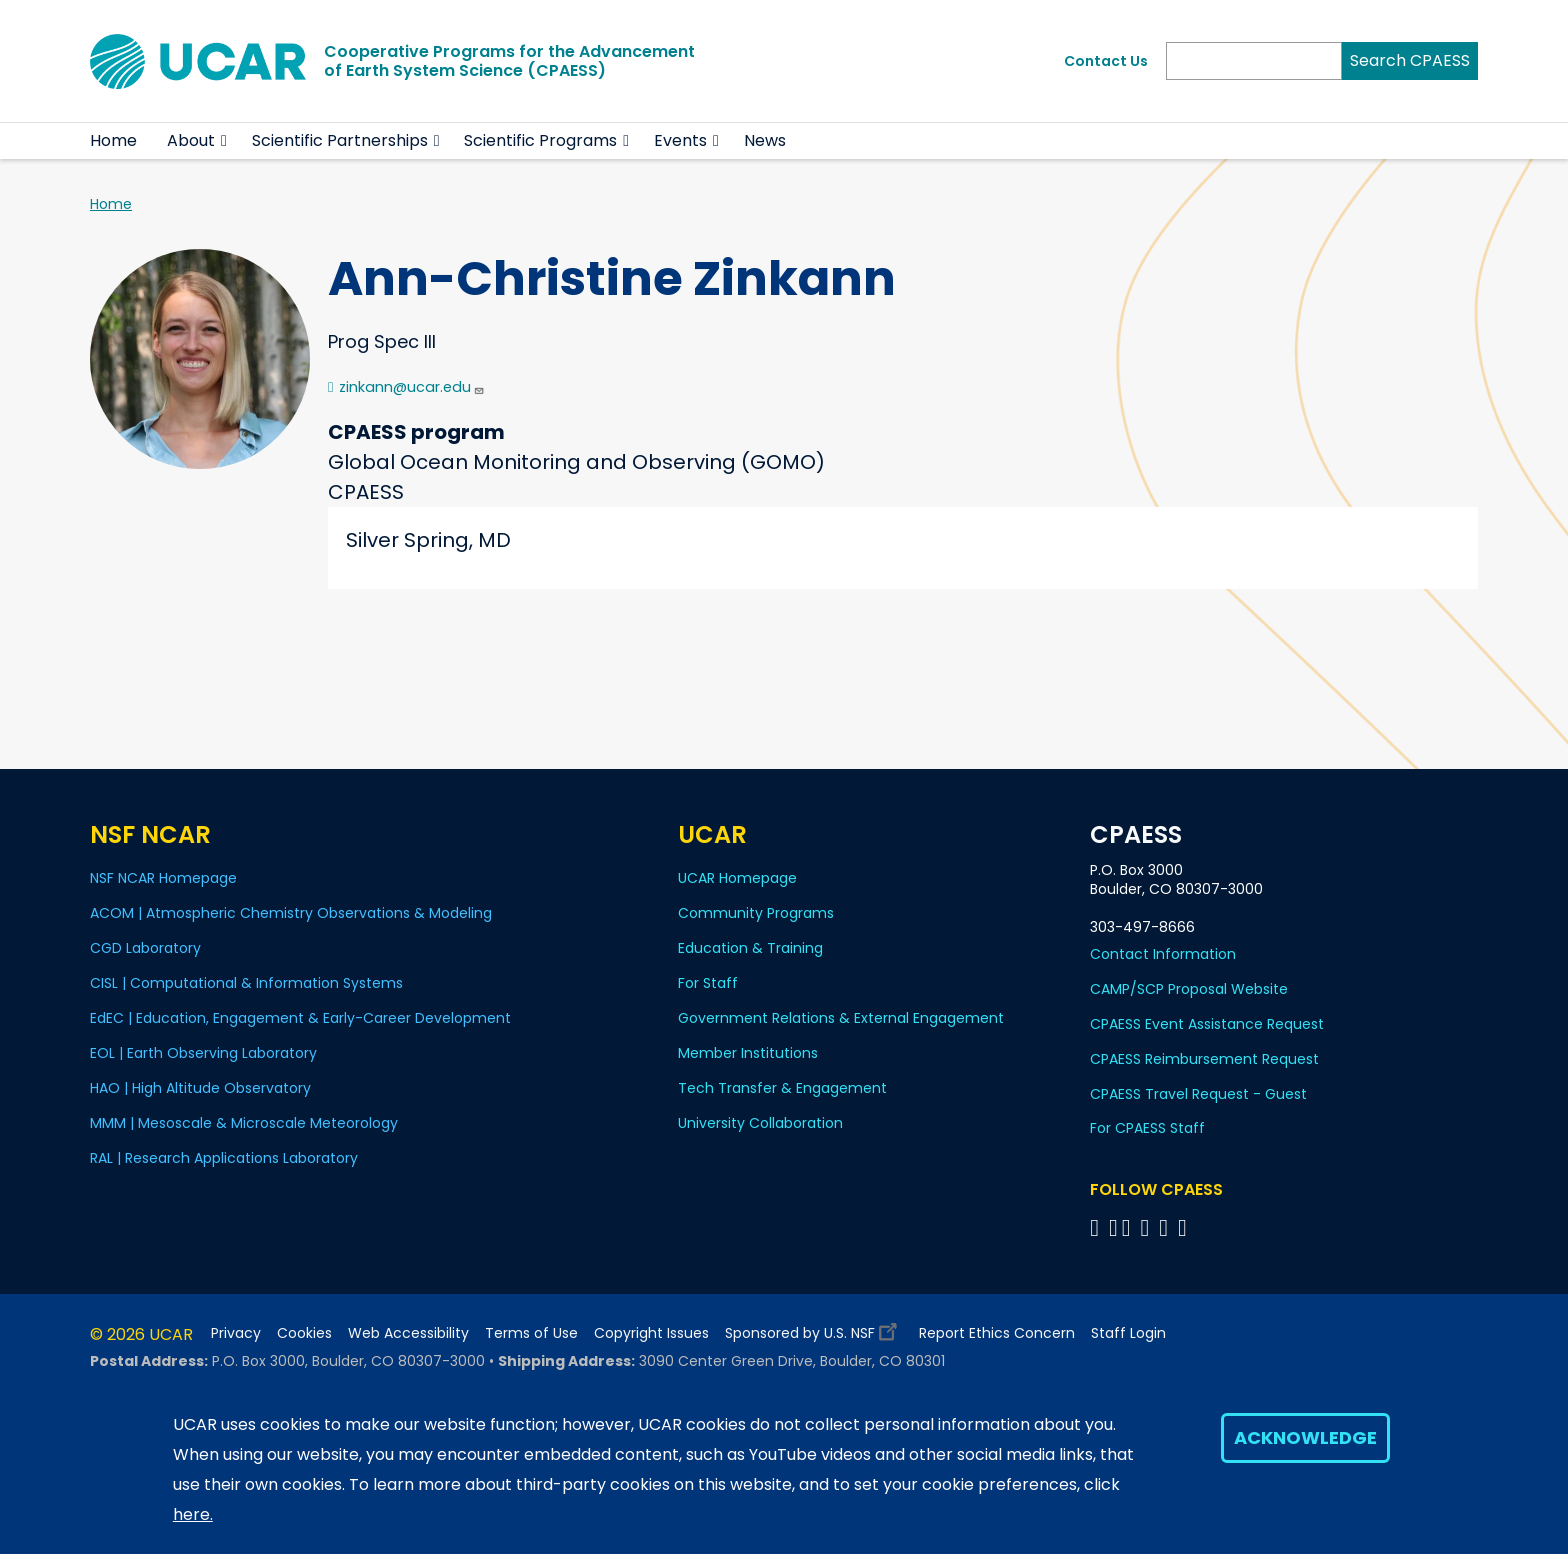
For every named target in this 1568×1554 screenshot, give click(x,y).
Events (680, 140)
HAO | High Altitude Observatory (200, 1088)
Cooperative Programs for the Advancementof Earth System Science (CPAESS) (509, 61)
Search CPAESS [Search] (1410, 60)
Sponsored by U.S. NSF (814, 1328)
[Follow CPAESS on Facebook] (1097, 1227)
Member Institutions (748, 1053)
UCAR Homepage (737, 878)
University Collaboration (760, 1123)
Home (113, 140)
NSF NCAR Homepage (163, 878)
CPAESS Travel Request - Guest (1198, 1094)
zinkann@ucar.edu (412, 387)
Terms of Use (531, 1333)
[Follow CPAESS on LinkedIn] (1147, 1227)
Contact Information (1163, 954)
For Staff (708, 983)
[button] (224, 141)
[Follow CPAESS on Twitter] (1129, 1227)
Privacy (236, 1333)
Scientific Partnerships (340, 140)
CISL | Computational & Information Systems (246, 983)
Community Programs (756, 913)
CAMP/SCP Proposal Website (1189, 989)
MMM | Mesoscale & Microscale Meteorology (244, 1123)
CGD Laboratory (145, 948)
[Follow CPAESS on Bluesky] (1113, 1227)
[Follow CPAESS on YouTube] (1185, 1227)
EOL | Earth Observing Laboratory (203, 1053)
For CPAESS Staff (1147, 1128)
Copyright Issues (651, 1333)
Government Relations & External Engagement (841, 1018)
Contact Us (1106, 61)
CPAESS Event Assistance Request (1207, 1024)
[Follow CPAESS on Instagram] (1166, 1227)
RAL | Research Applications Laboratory (224, 1158)
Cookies (304, 1333)
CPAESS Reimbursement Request (1204, 1059)
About (191, 140)
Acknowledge (1305, 1437)
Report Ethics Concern (997, 1333)
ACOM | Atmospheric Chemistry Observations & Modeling (291, 913)
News (765, 140)
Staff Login (1128, 1333)
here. (193, 1514)
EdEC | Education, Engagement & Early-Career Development (300, 1018)
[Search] (1254, 61)
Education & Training (750, 948)
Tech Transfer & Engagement (782, 1088)
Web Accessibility (408, 1333)
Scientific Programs (540, 140)
